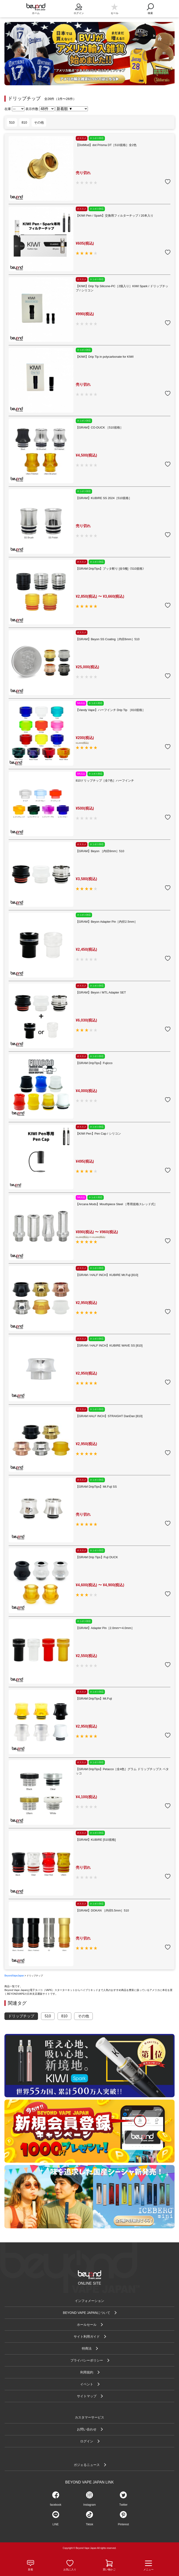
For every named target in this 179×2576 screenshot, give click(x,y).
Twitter (123, 2504)
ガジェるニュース (87, 2465)
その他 (39, 122)
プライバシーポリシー (86, 2360)
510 (11, 122)
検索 (150, 7)
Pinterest (123, 2524)
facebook (55, 2504)
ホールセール (86, 2324)
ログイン (79, 7)
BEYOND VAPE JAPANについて (86, 2313)
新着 (30, 2569)
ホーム (36, 13)
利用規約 (86, 2372)
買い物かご (109, 2569)
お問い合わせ (86, 2429)
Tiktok (89, 2524)
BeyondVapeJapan (14, 1975)
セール (114, 13)
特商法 (87, 2348)
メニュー (148, 2565)
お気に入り (69, 2569)
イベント (86, 2384)
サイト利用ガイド (87, 2336)
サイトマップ (86, 2396)
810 (24, 122)
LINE (55, 2524)
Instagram (89, 2504)
